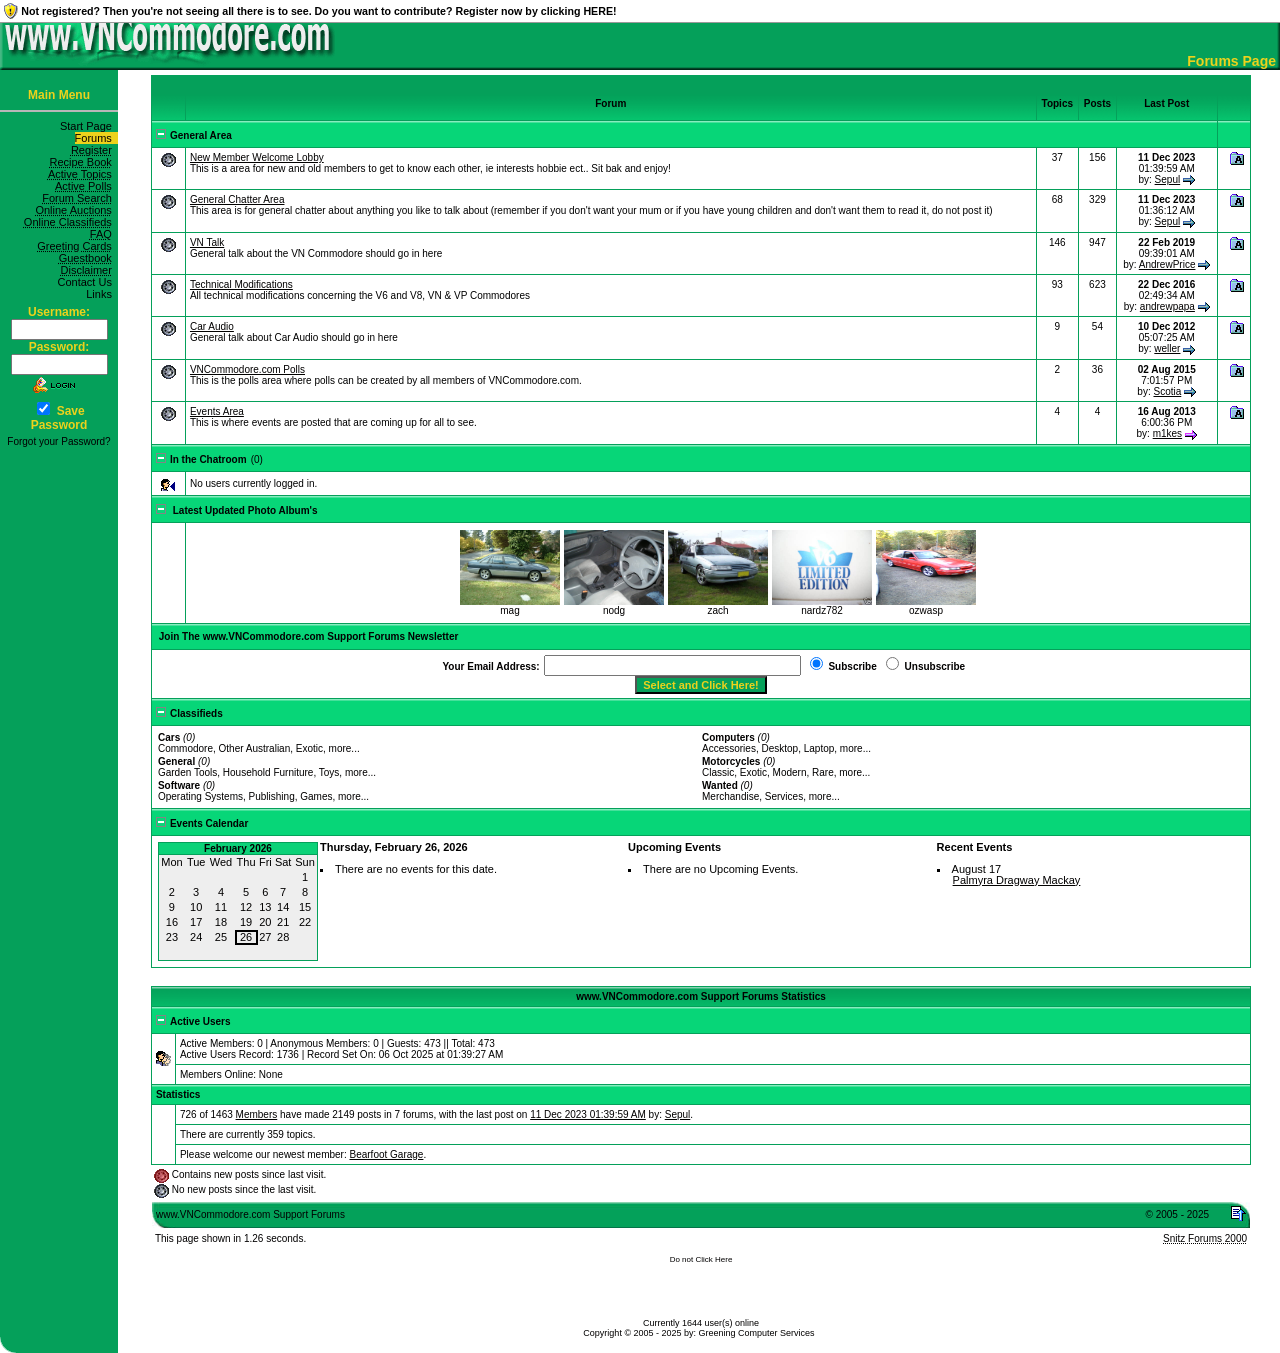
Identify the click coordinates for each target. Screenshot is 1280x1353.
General (176, 761)
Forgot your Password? (58, 441)
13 (265, 907)
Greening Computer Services (757, 1333)
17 (196, 922)
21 (283, 922)
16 (172, 922)
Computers (728, 737)
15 (305, 907)
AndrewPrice (1167, 264)
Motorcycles (731, 761)
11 (221, 907)
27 (265, 937)
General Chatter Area (237, 199)
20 (265, 922)
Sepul (1168, 179)
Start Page (89, 126)
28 (283, 937)
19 (246, 922)
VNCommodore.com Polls (247, 369)
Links (102, 294)
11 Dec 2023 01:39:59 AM (588, 1114)
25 (221, 937)
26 (246, 937)
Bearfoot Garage (386, 1154)
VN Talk (207, 242)
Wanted (720, 785)
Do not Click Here (701, 1259)
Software (179, 785)
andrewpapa (1167, 306)
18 (221, 922)
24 (196, 937)
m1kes (1167, 433)
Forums (96, 138)
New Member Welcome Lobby (257, 157)
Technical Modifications (241, 284)
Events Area (217, 411)
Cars (169, 737)
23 (172, 937)
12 (246, 907)
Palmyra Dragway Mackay (1017, 880)
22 (305, 922)
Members (257, 1114)
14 (283, 907)
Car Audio (212, 326)
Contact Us (87, 282)
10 (196, 907)
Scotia (1167, 391)
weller (1167, 348)
